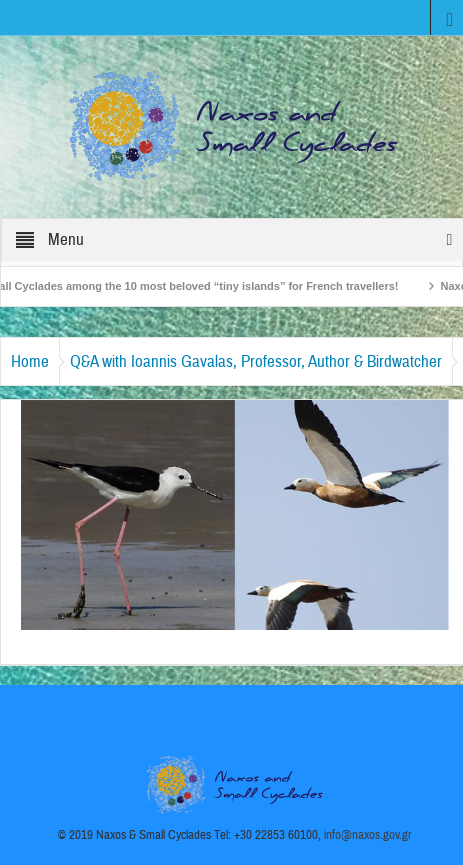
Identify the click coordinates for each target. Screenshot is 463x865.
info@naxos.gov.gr (368, 835)
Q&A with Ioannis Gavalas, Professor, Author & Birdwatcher (256, 361)
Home (30, 361)
